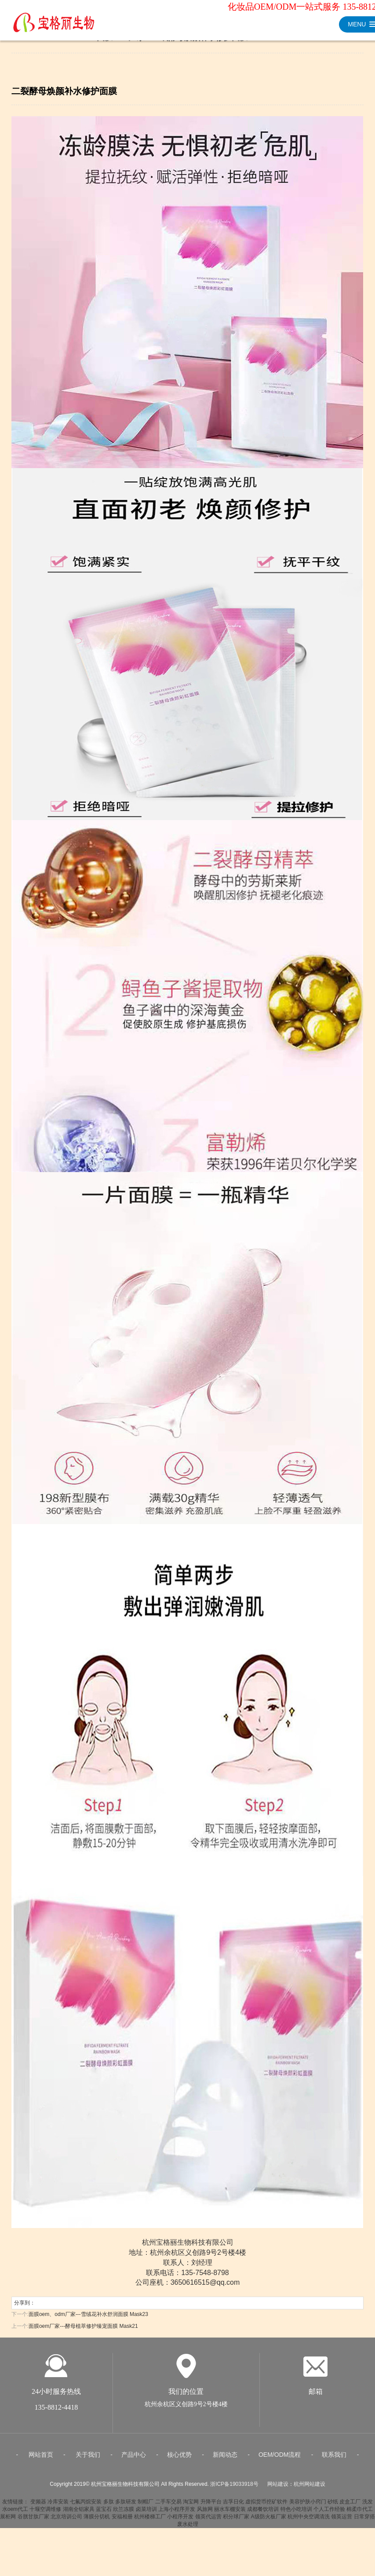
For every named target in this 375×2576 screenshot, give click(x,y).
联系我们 (334, 2459)
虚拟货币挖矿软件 (266, 2506)
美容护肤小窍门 (307, 2506)
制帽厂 (145, 2506)
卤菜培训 (146, 2514)
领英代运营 (208, 2521)
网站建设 (277, 2489)
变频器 (38, 2506)
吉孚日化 (233, 2506)
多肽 (108, 2506)
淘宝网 (191, 2506)
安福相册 (122, 2521)
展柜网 (8, 2521)
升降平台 (211, 2506)
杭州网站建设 (309, 2489)
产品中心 (133, 2459)
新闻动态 (225, 2459)
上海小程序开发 (176, 2514)
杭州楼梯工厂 (150, 2521)
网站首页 (41, 2459)
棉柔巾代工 (359, 2514)
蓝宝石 (104, 2514)
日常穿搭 (364, 2521)
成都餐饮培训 (263, 2514)
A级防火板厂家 (268, 2521)
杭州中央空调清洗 (309, 2521)
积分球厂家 (236, 2521)
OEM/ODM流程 (279, 2459)
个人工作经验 (329, 2514)
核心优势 (179, 2459)
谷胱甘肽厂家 (33, 2521)
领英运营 (341, 2521)
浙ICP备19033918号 (234, 2489)
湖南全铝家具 (79, 2514)
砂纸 (333, 2506)
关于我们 (88, 2459)
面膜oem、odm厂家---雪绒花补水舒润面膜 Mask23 (88, 2314)
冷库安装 (58, 2506)
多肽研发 (125, 2506)
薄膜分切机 (97, 2521)
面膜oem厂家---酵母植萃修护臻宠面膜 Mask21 (83, 2326)
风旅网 (205, 2514)
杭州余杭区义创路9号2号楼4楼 (186, 2409)
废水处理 (187, 2529)
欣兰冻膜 (123, 2514)
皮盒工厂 (349, 2506)
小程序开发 (180, 2521)
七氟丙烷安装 (86, 2506)
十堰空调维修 (45, 2514)
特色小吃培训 (296, 2514)
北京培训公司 (66, 2521)
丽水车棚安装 (230, 2514)
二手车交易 (168, 2506)
